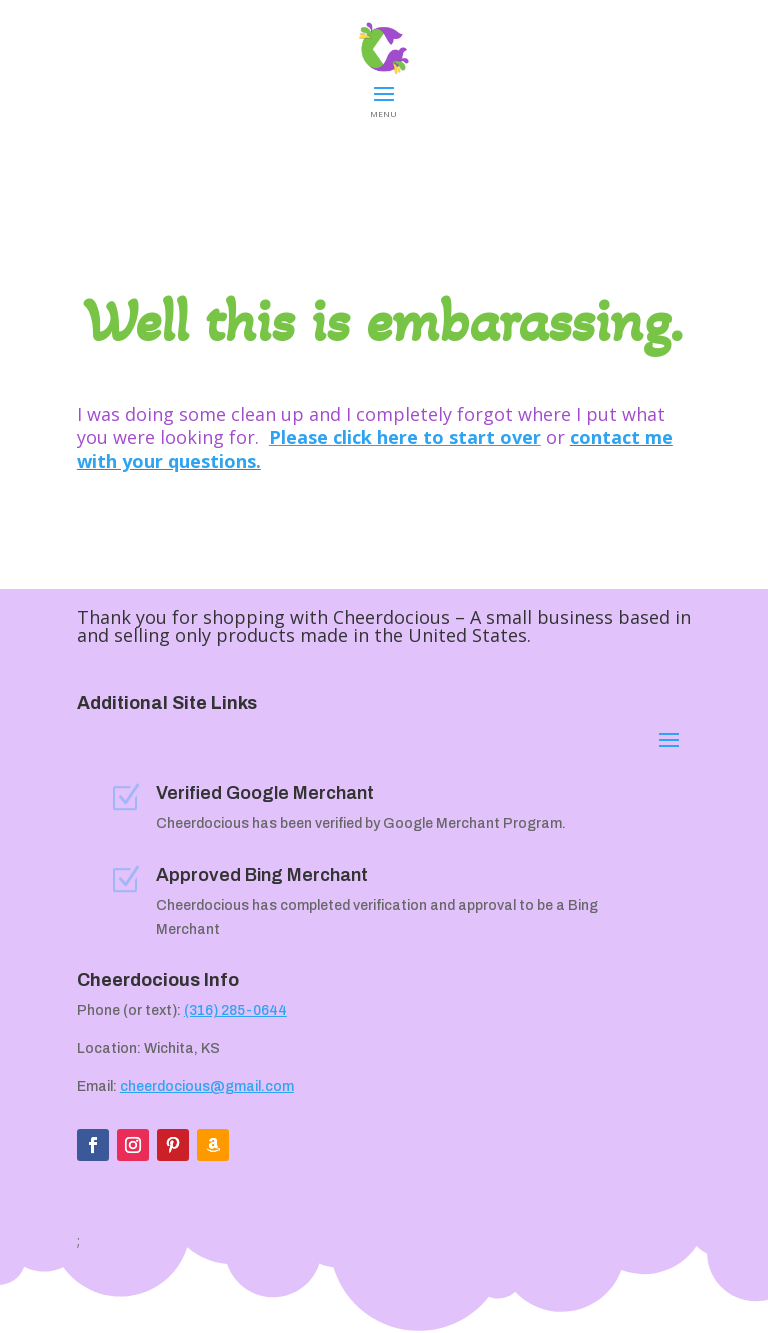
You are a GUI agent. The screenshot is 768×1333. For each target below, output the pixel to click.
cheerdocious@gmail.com (207, 1086)
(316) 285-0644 (235, 1010)
